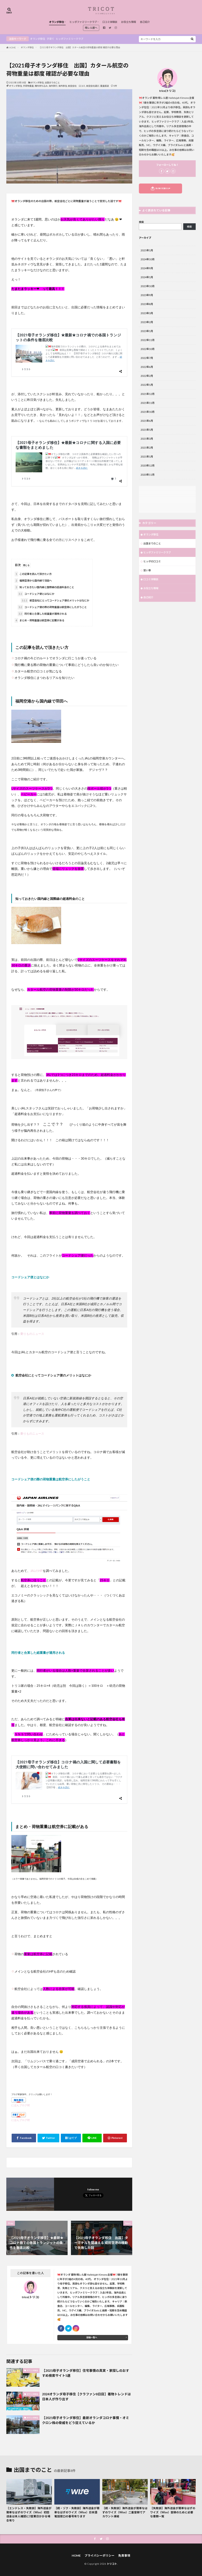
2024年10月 (147, 259)
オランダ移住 (56, 21)
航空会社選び (92, 86)
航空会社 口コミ (76, 86)
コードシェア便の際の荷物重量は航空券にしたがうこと (52, 607)
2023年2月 (147, 322)
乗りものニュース (32, 1333)
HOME (12, 47)
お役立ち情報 (128, 21)
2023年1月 (147, 331)
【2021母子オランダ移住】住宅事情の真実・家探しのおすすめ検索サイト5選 (85, 2372)
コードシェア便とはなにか (36, 593)
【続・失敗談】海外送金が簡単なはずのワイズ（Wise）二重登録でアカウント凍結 (125, 2512)
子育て (50, 38)
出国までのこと (52, 82)
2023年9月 (147, 295)
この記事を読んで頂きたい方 (33, 574)
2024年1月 (147, 277)
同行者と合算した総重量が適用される (42, 613)
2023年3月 (147, 313)
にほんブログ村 (20, 2105)
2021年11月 (147, 402)
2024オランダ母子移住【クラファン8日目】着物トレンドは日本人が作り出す (86, 2396)
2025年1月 (147, 250)
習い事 (147, 570)
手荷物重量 (28, 86)
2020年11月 (147, 474)
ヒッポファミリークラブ (83, 21)
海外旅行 (53, 86)
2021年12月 (147, 393)
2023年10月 (147, 286)
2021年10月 (147, 411)
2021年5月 (147, 429)
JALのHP (36, 1571)
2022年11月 (147, 340)
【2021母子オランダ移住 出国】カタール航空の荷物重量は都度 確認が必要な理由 (79, 47)
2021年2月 (147, 447)
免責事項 (124, 2555)
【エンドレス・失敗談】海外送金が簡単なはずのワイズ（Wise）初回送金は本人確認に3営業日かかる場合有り (28, 2514)
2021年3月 (147, 438)
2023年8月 (147, 304)
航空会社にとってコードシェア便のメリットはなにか (55, 600)
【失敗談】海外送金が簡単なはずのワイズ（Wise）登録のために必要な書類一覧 (172, 2512)
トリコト (112, 2563)
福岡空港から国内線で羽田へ (33, 580)
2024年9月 (147, 268)
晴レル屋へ (91, 27)
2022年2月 (147, 375)
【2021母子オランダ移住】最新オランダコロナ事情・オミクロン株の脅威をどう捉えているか (85, 2420)
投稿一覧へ (91, 2337)
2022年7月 (147, 357)
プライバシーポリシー (99, 2555)
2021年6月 (147, 420)
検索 (141, 221)
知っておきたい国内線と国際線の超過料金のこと (44, 587)
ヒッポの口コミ (152, 561)
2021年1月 (147, 456)
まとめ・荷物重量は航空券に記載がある (39, 620)
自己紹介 (145, 21)
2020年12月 (147, 465)
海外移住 (62, 86)
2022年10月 (147, 348)
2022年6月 (147, 366)
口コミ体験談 (109, 21)
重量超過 (104, 86)
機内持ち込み (41, 86)
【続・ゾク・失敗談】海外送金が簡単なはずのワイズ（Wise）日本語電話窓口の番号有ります (77, 2512)
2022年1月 (147, 384)
